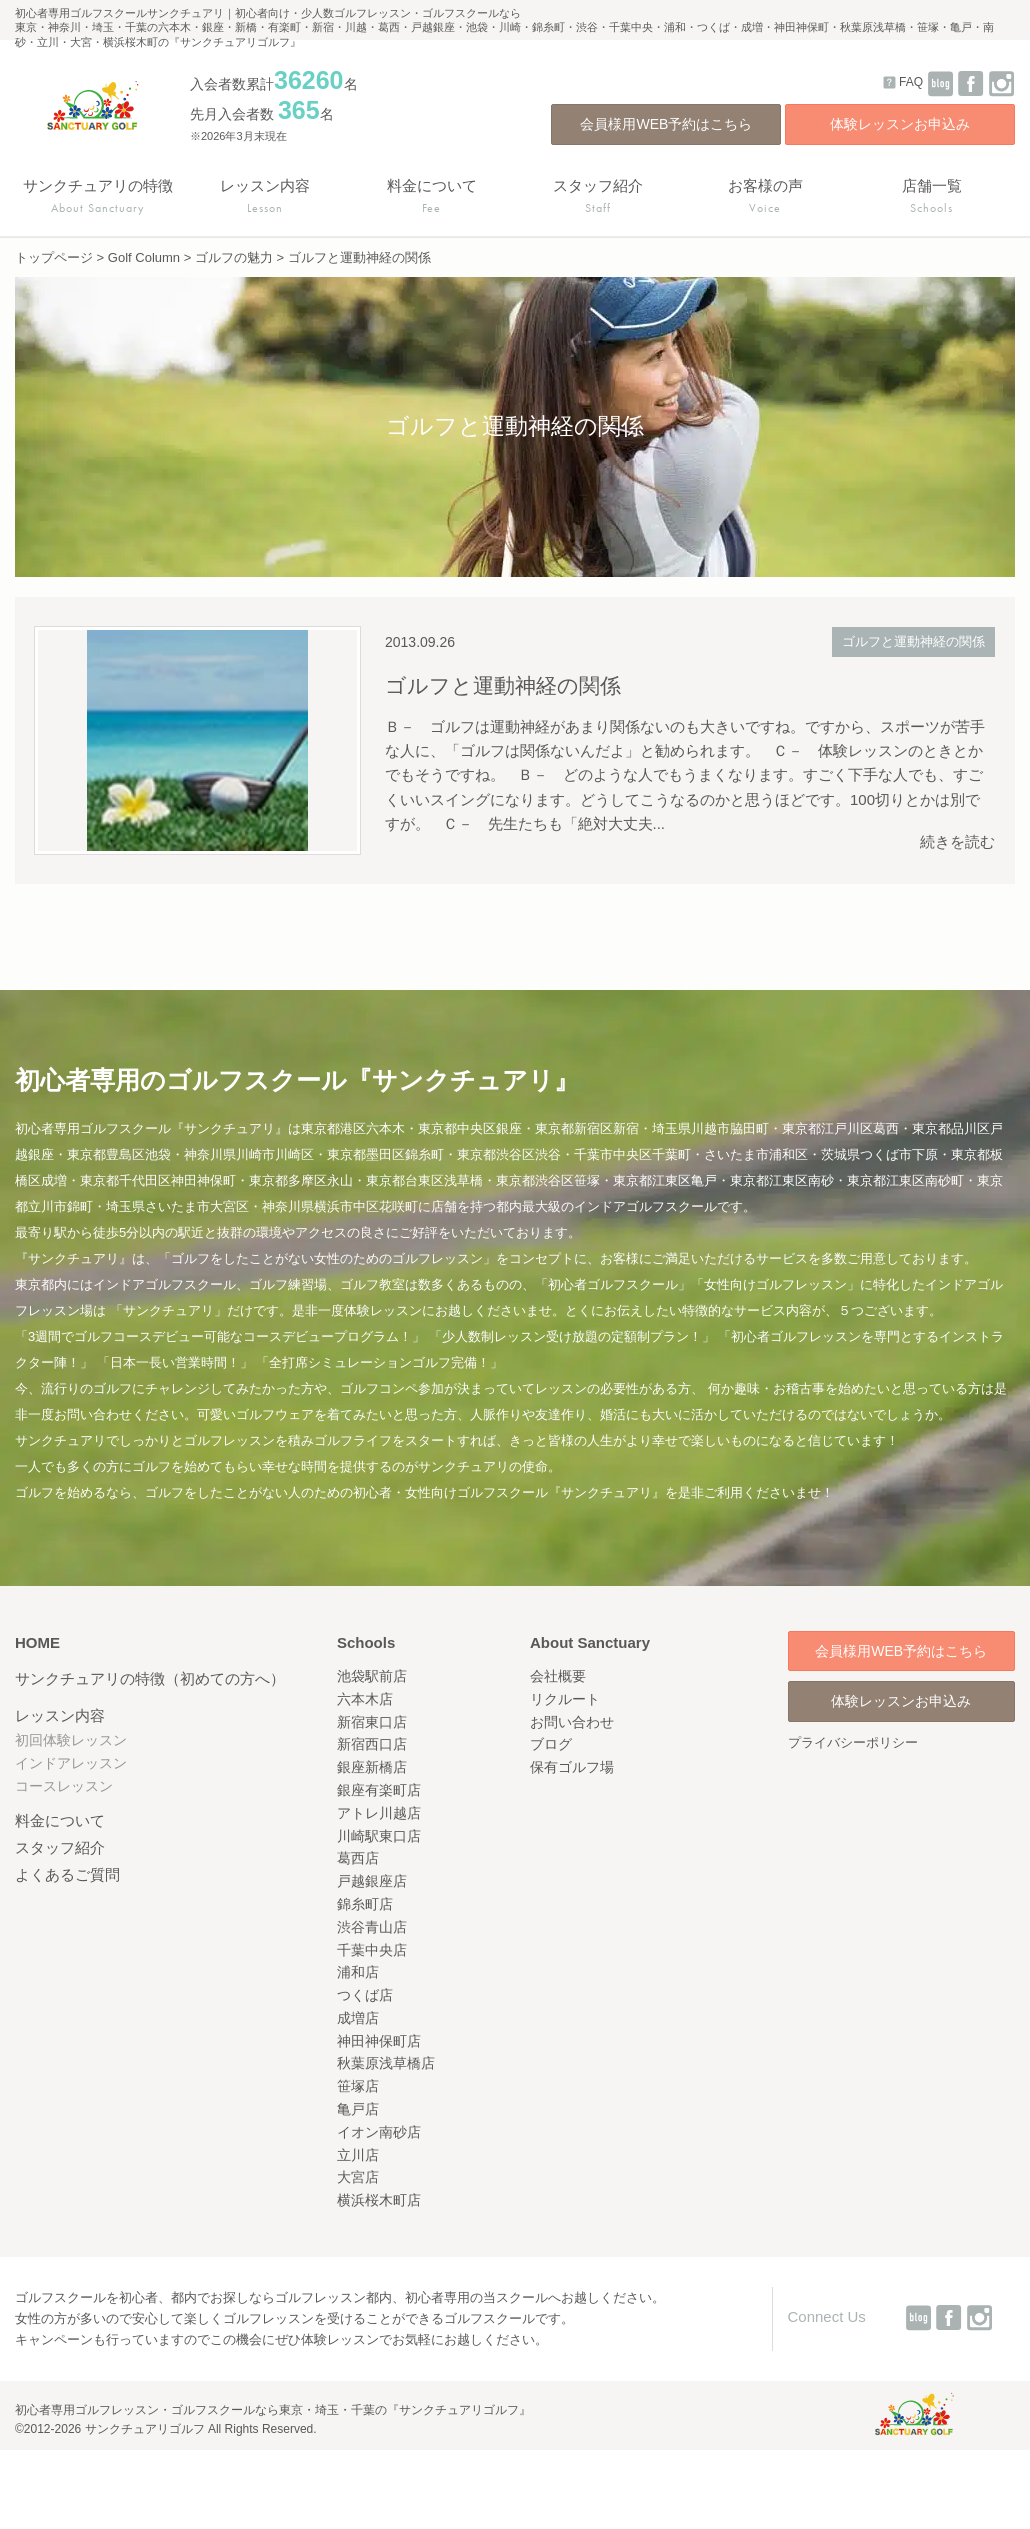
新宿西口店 (372, 1744)
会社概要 (558, 1676)
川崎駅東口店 (379, 1836)
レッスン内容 (60, 1715)
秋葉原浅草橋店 (386, 2063)
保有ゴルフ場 (572, 1767)
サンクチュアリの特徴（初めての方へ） (150, 1678)
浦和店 (358, 1972)
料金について (60, 1820)
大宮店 (358, 2177)
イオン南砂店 (379, 2132)
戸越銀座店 (372, 1881)
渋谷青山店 (372, 1927)
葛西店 (358, 1858)
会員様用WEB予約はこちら (666, 124)
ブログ (551, 1744)
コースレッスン (64, 1786)
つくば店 (365, 1995)
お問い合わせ (572, 1722)
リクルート (565, 1699)
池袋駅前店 (372, 1676)
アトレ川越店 (379, 1813)
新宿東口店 (372, 1722)
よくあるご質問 (67, 1874)
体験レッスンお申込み (900, 124)
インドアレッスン (71, 1763)
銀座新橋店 (372, 1767)
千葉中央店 (372, 1950)
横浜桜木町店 (379, 2200)
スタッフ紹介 (60, 1847)
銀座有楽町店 (379, 1790)
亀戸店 (358, 2109)
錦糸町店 (365, 1904)
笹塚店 (358, 2086)
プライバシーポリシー (853, 1742)
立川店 (358, 2155)
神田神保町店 (379, 2041)
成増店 (358, 2018)
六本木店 (365, 1699)
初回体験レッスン (71, 1740)
